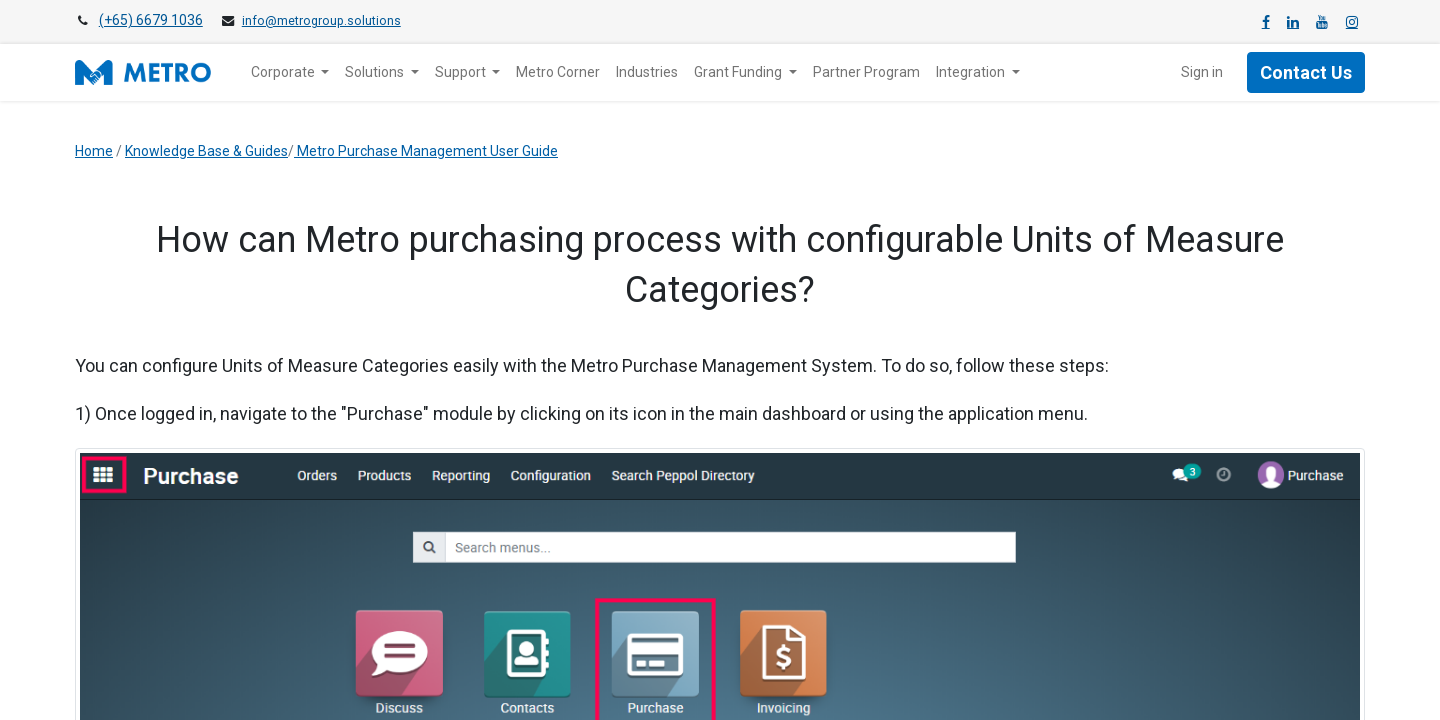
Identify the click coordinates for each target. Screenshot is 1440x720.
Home (94, 151)
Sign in (1202, 72)
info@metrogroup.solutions (321, 21)
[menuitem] (558, 72)
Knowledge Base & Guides (206, 151)
